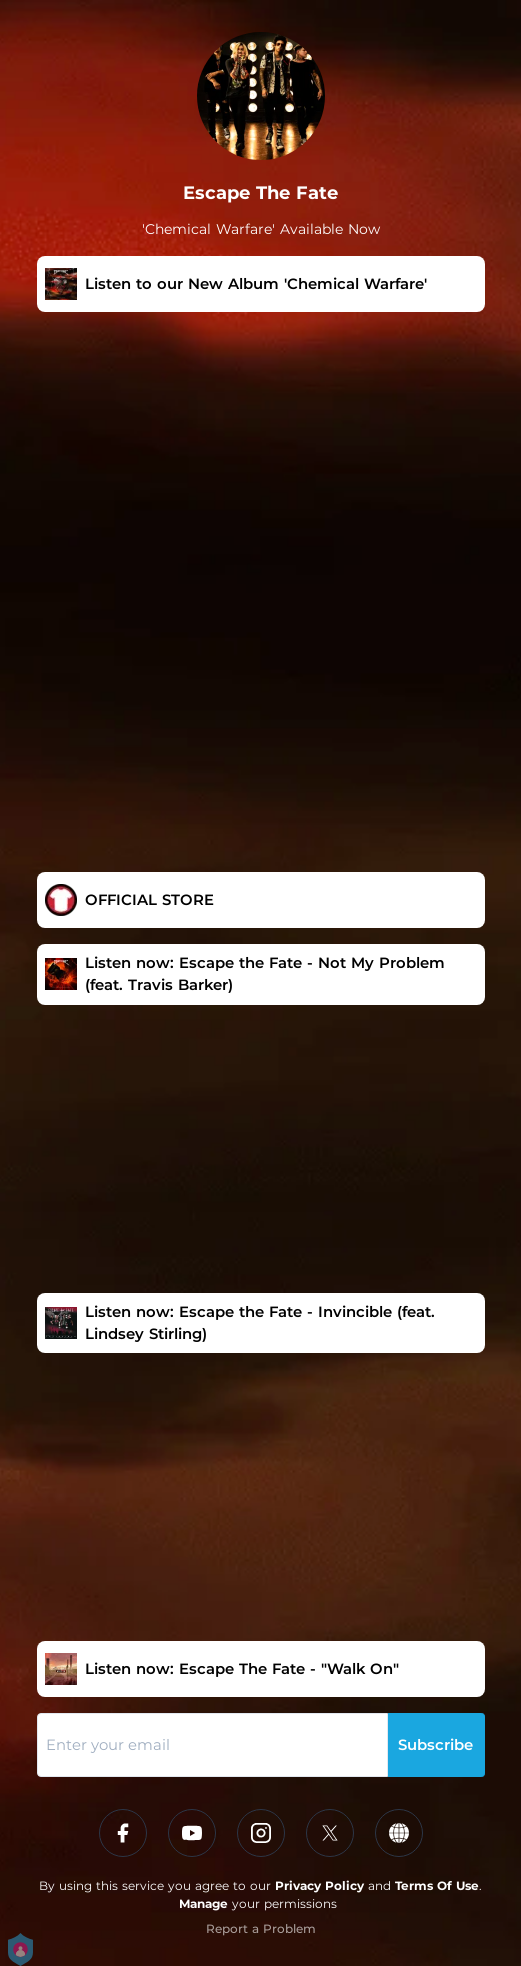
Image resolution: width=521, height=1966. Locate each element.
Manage (203, 1903)
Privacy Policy (319, 1885)
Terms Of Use (437, 1885)
